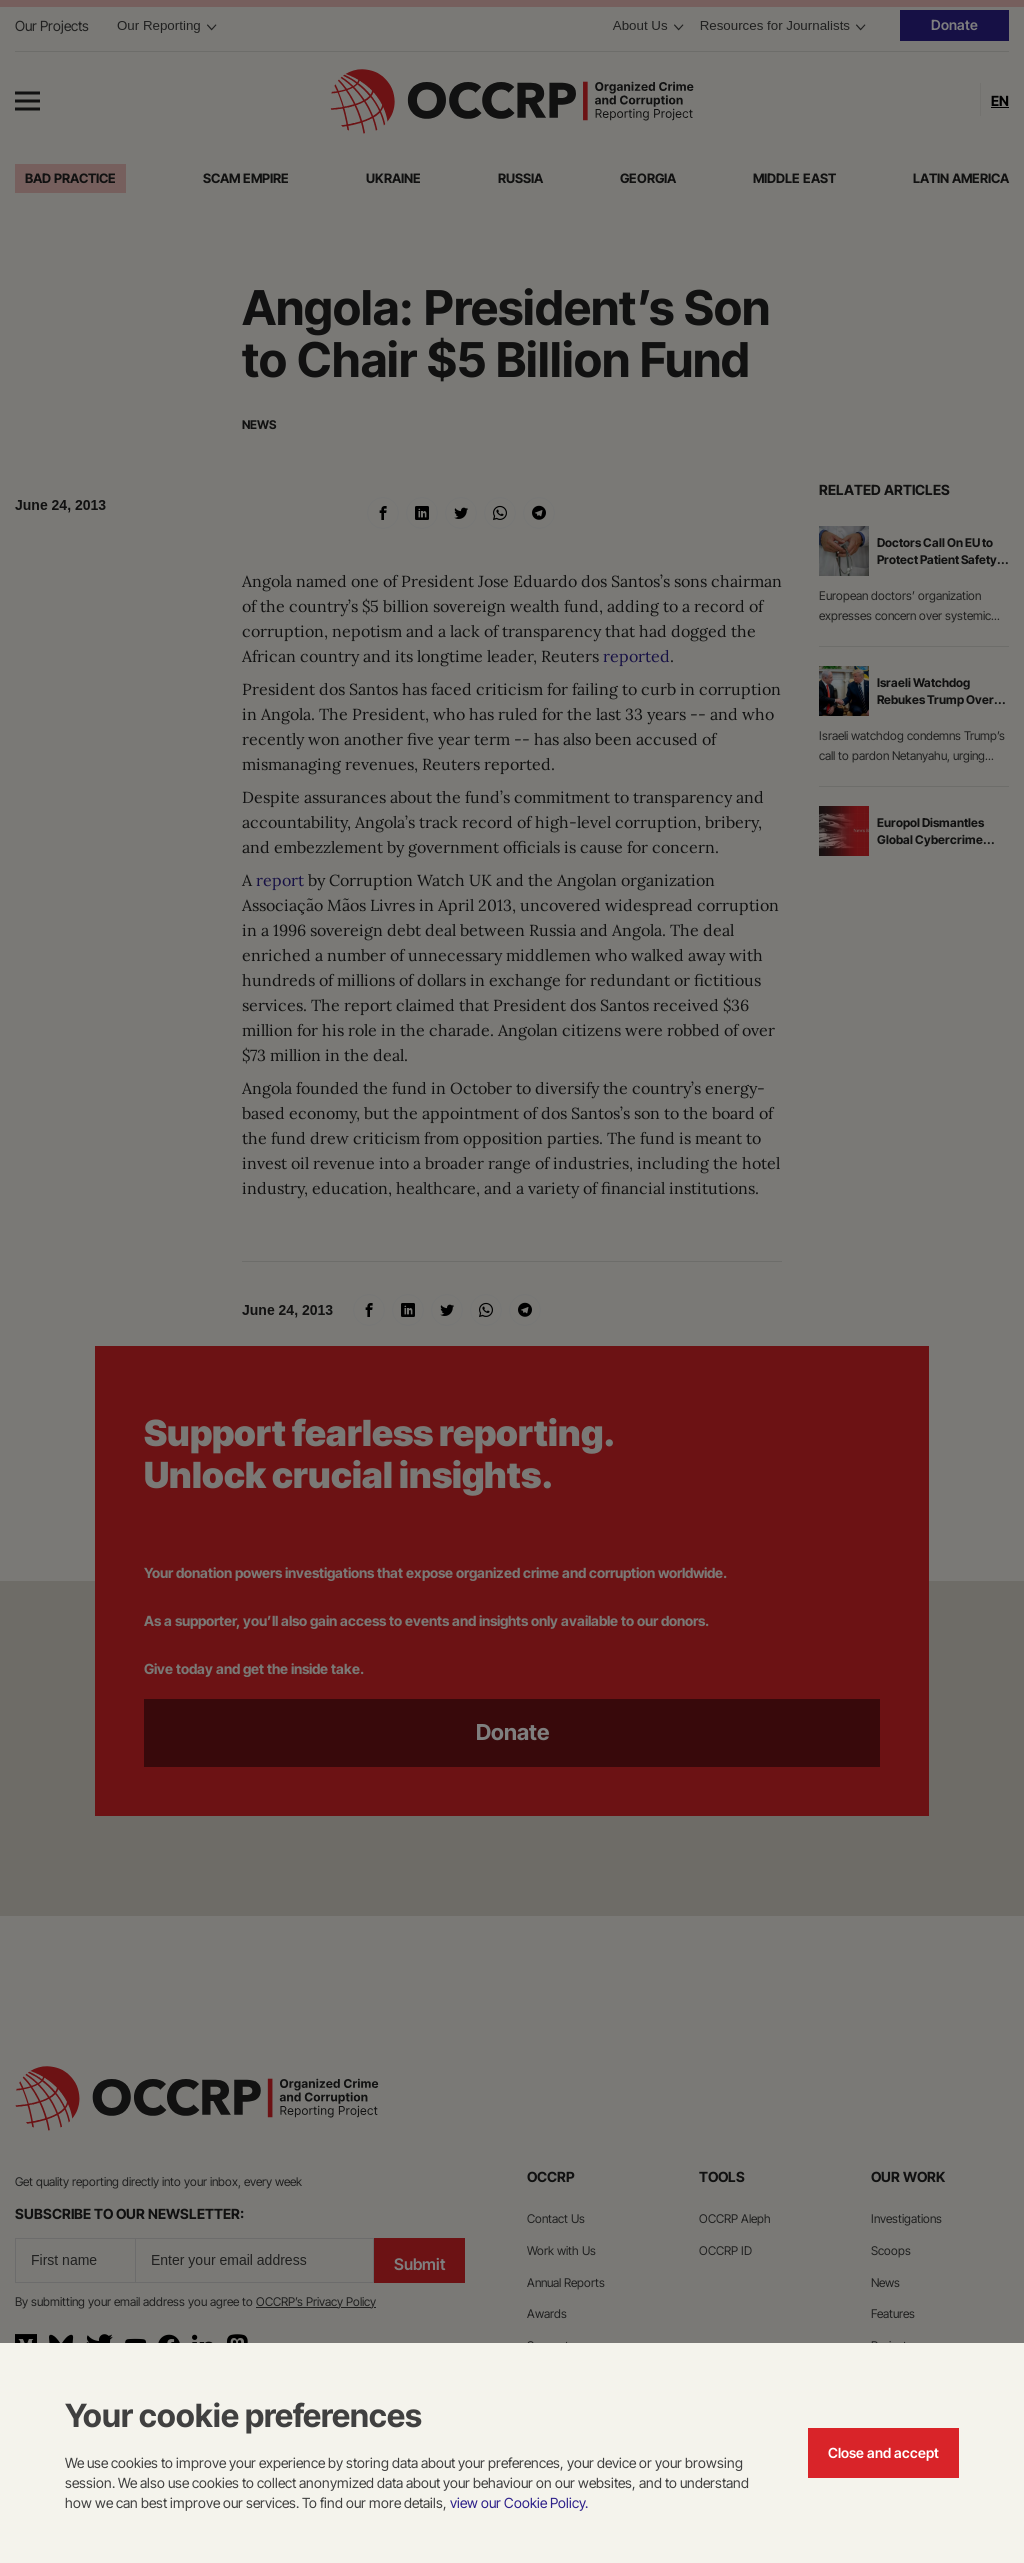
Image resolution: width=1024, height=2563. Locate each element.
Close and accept (883, 2452)
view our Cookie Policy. (519, 2502)
